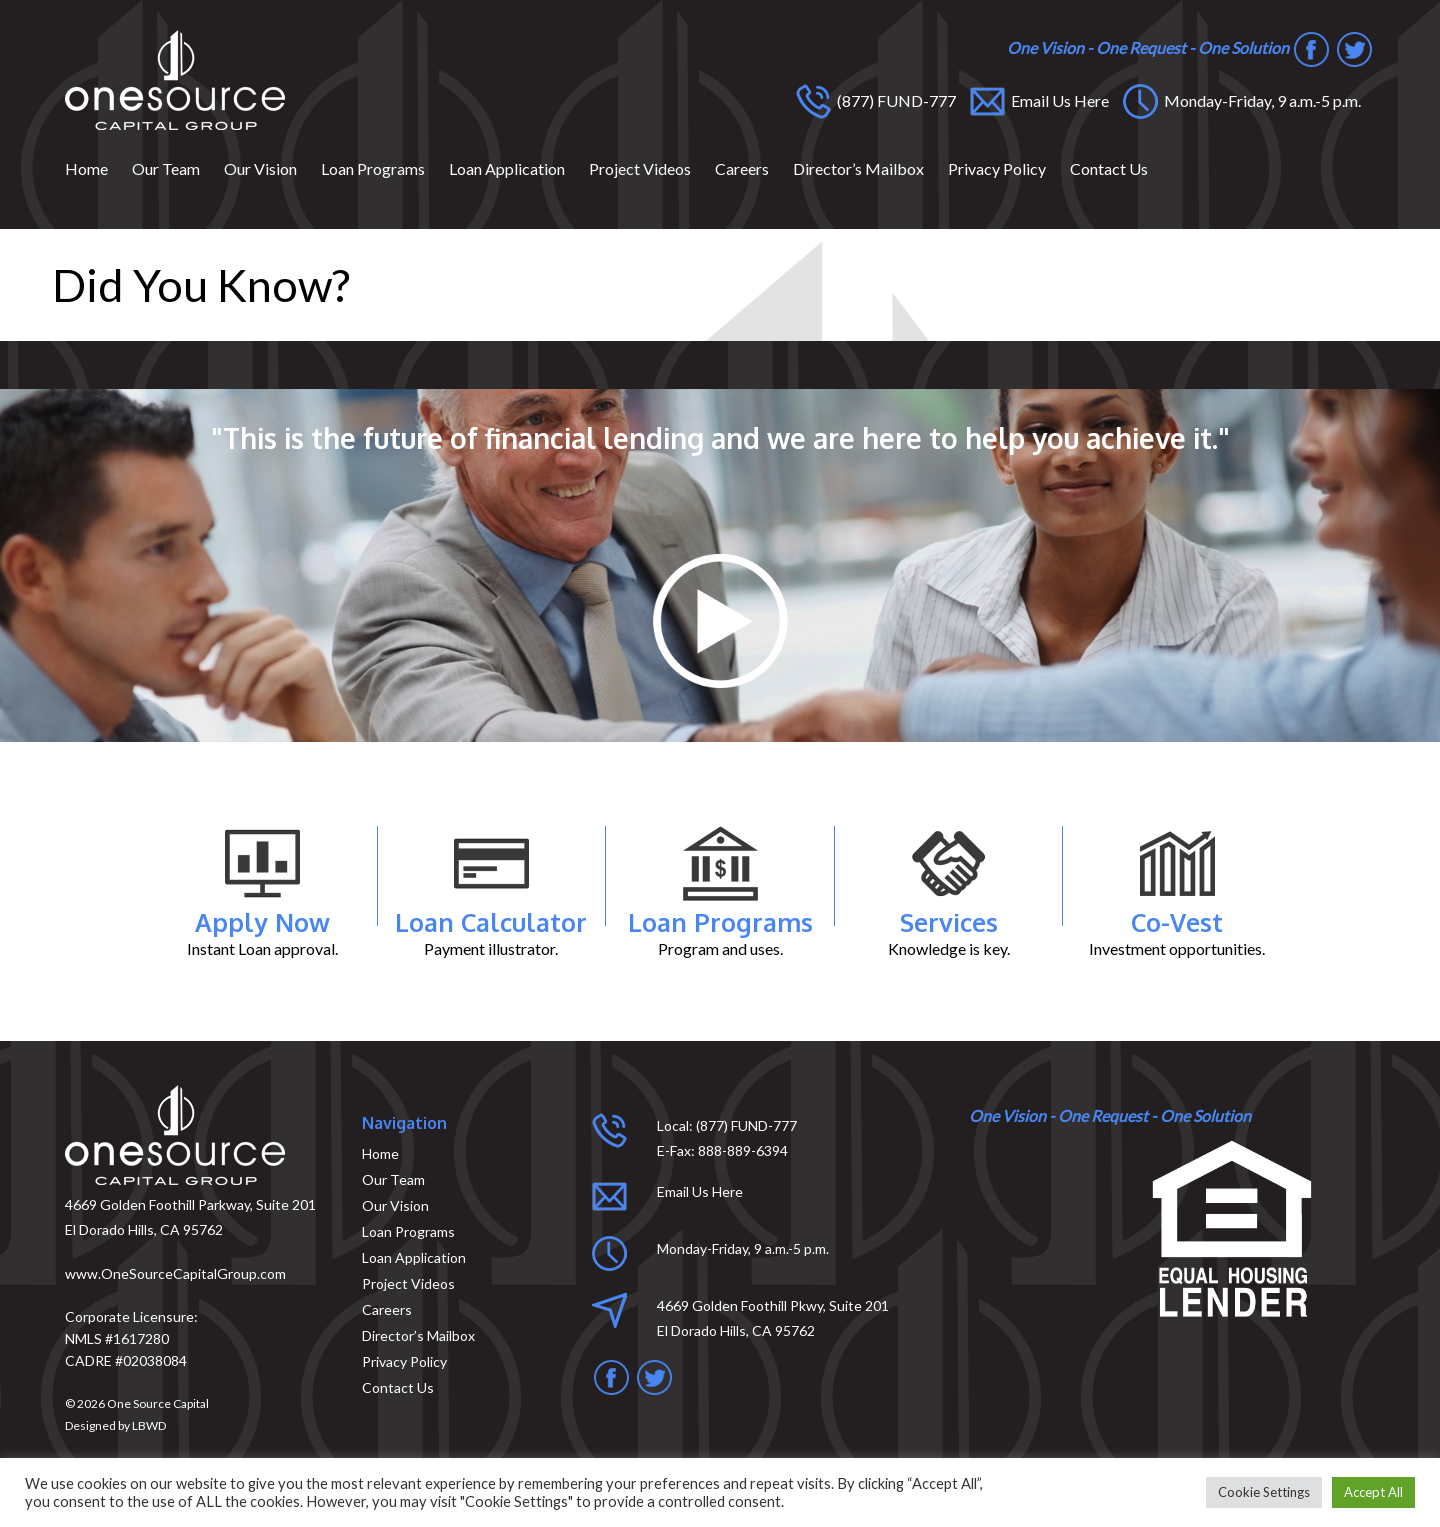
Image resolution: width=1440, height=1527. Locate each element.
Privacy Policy (997, 168)
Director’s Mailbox (858, 168)
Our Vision (260, 168)
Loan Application (507, 168)
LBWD (149, 1425)
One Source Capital (158, 1403)
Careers (742, 168)
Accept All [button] (1373, 1492)
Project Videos (640, 168)
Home (86, 168)
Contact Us (1109, 168)
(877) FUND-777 (896, 100)
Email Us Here (1060, 100)
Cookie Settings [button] (1264, 1492)
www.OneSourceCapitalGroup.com (175, 1273)
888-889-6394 (743, 1150)
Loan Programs (373, 168)
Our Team (166, 168)
